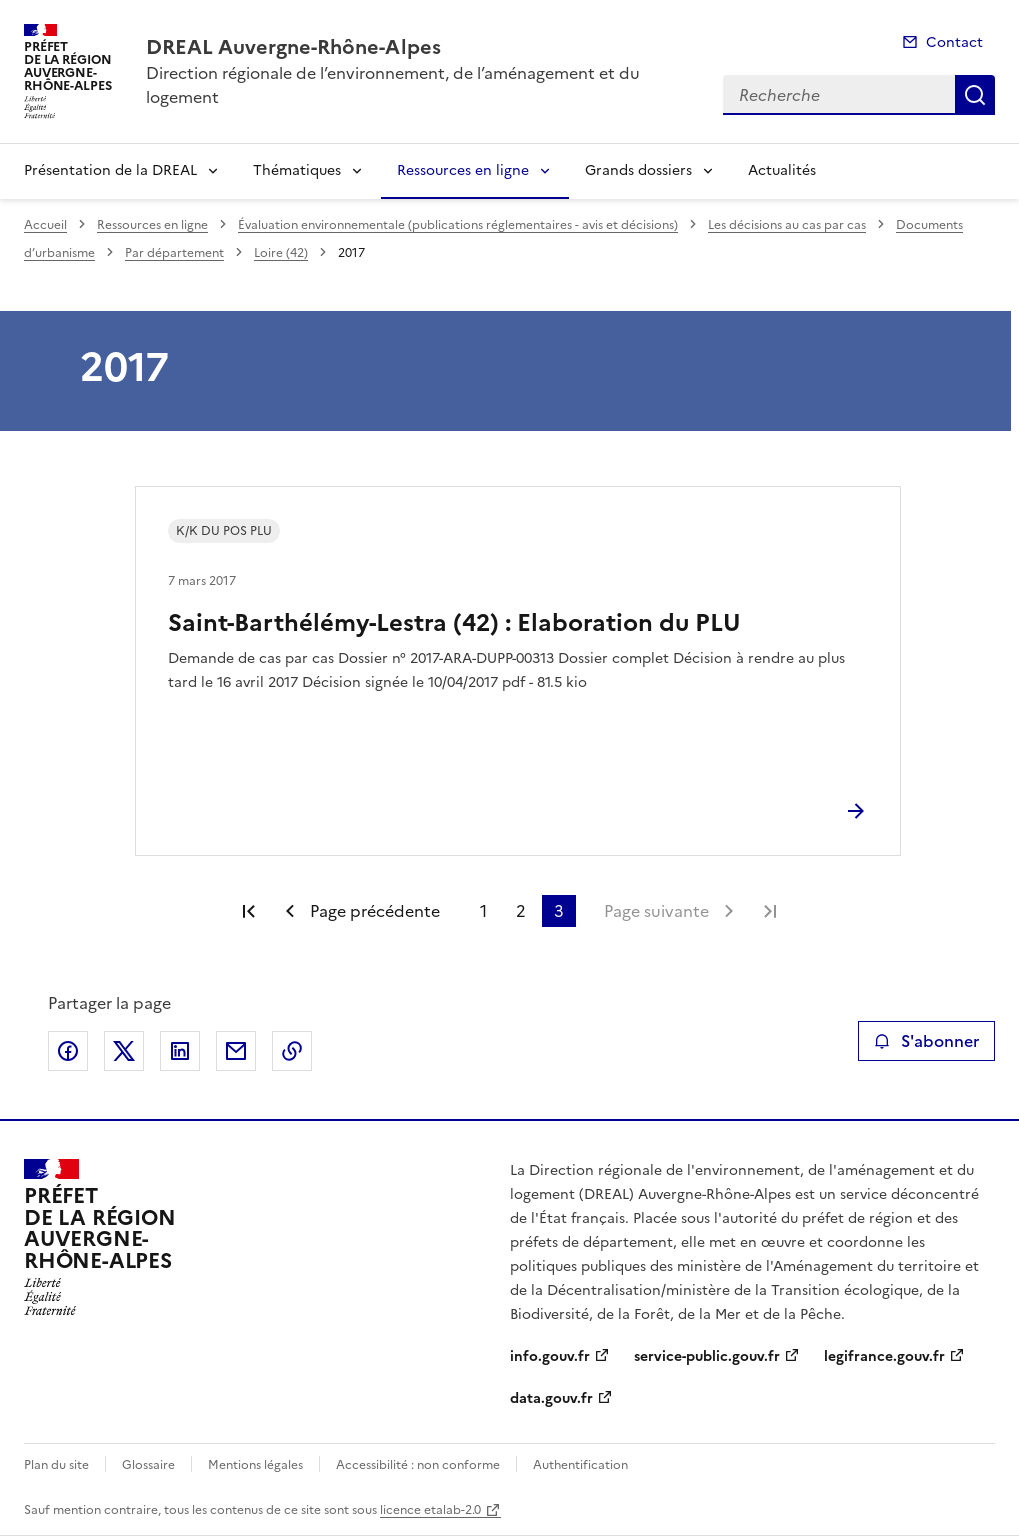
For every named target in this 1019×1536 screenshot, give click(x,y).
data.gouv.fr (551, 1398)
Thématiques (297, 170)
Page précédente (375, 911)
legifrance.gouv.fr (884, 1356)
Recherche (975, 95)
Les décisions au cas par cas (787, 225)
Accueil (45, 225)
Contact (954, 42)
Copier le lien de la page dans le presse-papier (292, 1051)
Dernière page (770, 911)
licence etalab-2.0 (430, 1510)
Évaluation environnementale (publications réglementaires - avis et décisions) (458, 225)
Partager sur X (124, 1051)
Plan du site (56, 1465)
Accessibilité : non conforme (418, 1465)
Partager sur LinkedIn (180, 1051)
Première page (249, 911)
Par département (174, 253)
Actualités (782, 170)
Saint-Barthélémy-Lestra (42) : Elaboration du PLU (454, 623)
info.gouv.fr (550, 1356)
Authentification (580, 1465)
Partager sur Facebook (68, 1051)
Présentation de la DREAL (110, 170)
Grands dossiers (638, 170)
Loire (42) (281, 253)
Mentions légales (255, 1465)
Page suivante (656, 911)
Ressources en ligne (463, 170)
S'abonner (926, 1041)
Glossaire (148, 1465)
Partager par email (236, 1051)
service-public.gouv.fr (707, 1356)
